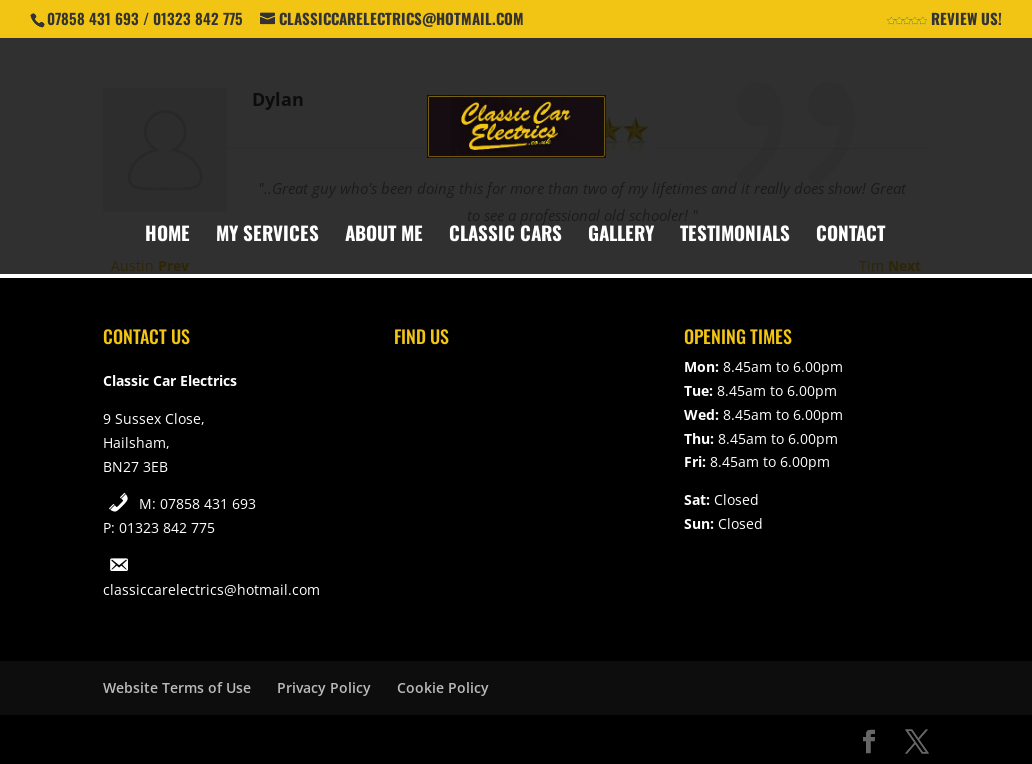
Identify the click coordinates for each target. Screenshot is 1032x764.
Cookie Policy (443, 687)
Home (167, 235)
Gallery (621, 235)
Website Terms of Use (177, 687)
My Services (267, 235)
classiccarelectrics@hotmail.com (211, 589)
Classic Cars (505, 235)
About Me (384, 235)
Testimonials (735, 235)
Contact (850, 235)
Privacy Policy (324, 687)
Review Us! (944, 20)
